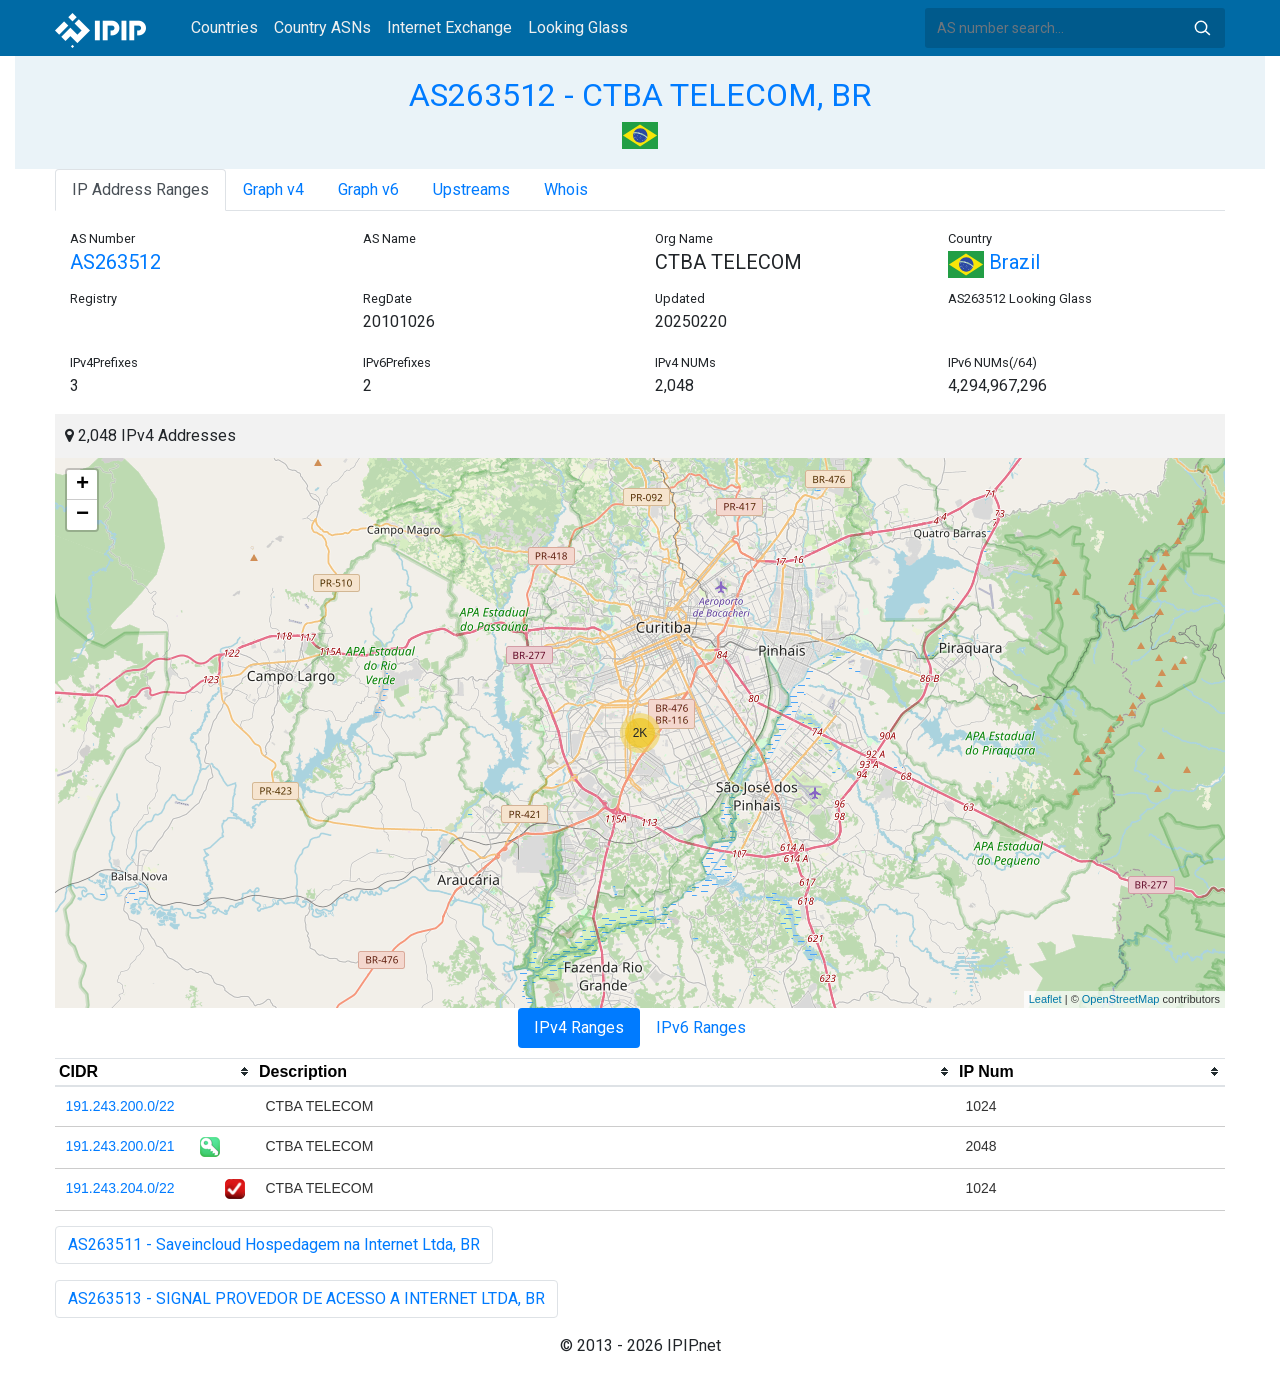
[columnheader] (155, 1072)
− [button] (82, 515)
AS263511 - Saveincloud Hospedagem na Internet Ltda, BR (274, 1244)
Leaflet (1045, 999)
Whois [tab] (566, 189)
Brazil (994, 262)
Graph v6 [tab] (368, 189)
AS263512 (115, 262)
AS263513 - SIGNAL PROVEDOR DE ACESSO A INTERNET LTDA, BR (306, 1298)
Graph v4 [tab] (273, 189)
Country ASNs (322, 27)
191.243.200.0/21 (120, 1146)
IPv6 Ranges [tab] (701, 1027)
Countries (224, 27)
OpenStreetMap (1121, 999)
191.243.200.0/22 (120, 1106)
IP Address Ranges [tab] (140, 189)
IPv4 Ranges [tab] (579, 1027)
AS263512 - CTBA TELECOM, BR (640, 95)
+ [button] (82, 485)
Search (1202, 28)
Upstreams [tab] (471, 189)
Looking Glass (578, 27)
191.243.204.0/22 (120, 1188)
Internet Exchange (449, 27)
